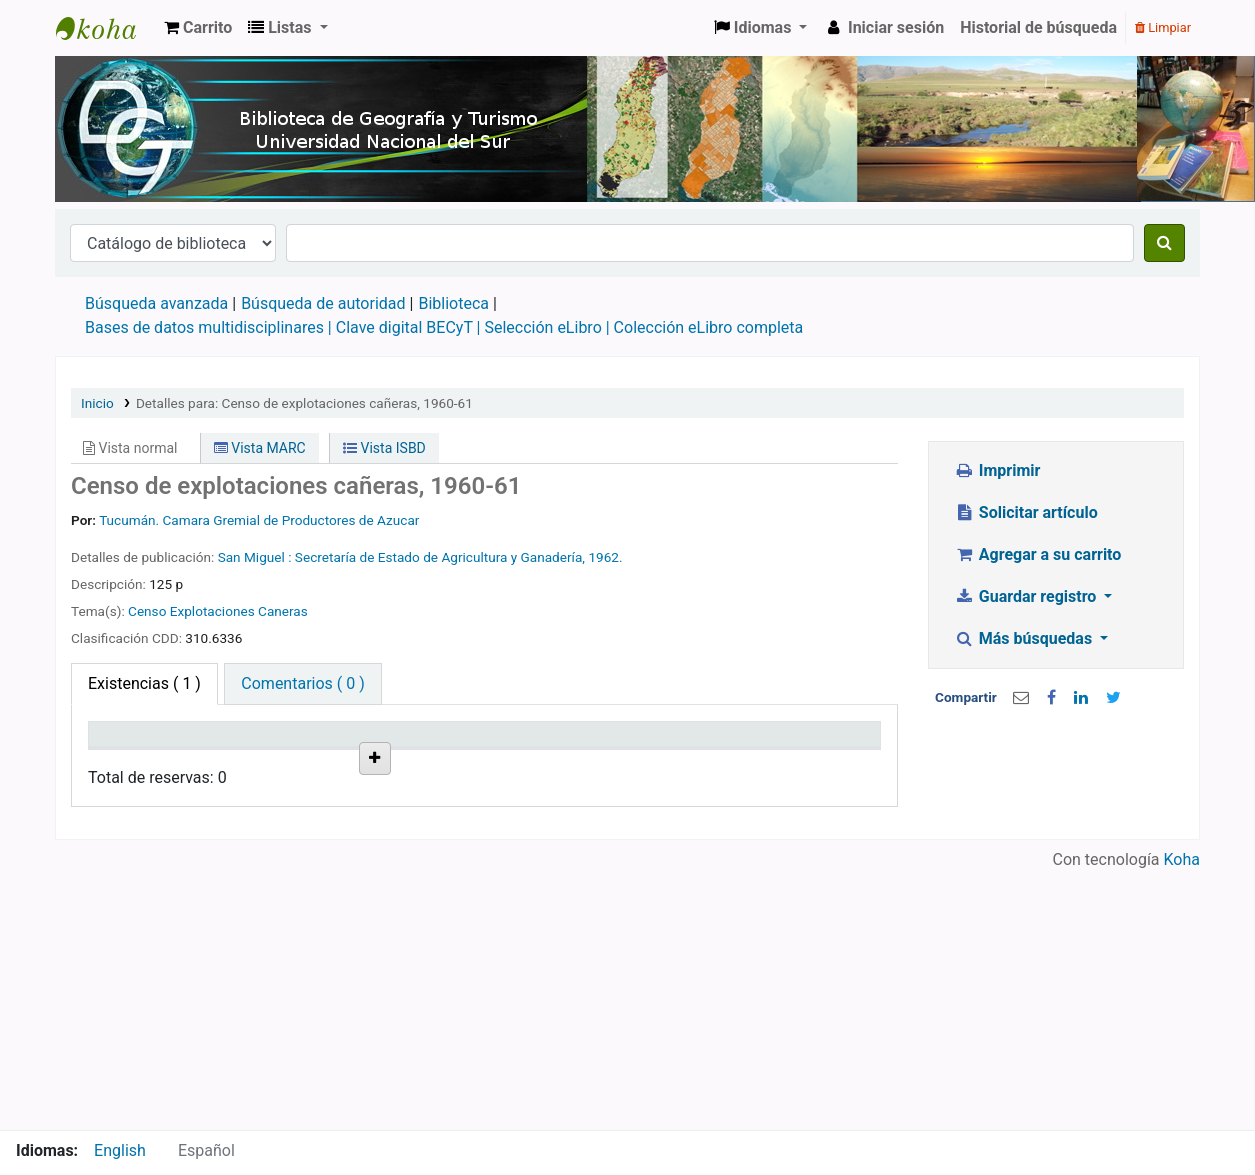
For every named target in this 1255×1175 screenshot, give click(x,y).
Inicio (97, 403)
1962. (605, 557)
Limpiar (1163, 27)
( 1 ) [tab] (144, 683)
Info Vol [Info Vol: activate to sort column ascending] (522, 763)
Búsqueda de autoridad (323, 303)
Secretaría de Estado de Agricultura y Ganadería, (442, 557)
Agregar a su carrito (1037, 554)
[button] (198, 28)
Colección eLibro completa (709, 327)
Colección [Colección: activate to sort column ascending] (331, 763)
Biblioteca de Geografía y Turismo (106, 28)
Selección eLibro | (548, 327)
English (120, 1150)
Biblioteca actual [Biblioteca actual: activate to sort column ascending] (232, 753)
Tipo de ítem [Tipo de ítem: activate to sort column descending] (125, 753)
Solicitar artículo (1025, 512)
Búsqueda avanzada (156, 303)
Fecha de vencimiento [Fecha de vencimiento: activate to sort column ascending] (734, 753)
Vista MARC (260, 448)
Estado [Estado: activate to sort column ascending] (618, 763)
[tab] (302, 684)
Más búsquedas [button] (1025, 638)
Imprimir (997, 470)
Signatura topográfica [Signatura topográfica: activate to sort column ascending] (435, 753)
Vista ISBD (384, 448)
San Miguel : (256, 557)
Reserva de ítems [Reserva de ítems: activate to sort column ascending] (822, 753)
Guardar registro (1027, 596)
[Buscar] (1164, 243)
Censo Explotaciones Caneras (218, 611)
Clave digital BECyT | (408, 327)
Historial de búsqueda (1038, 27)
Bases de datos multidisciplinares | (210, 327)
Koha (1182, 1117)
